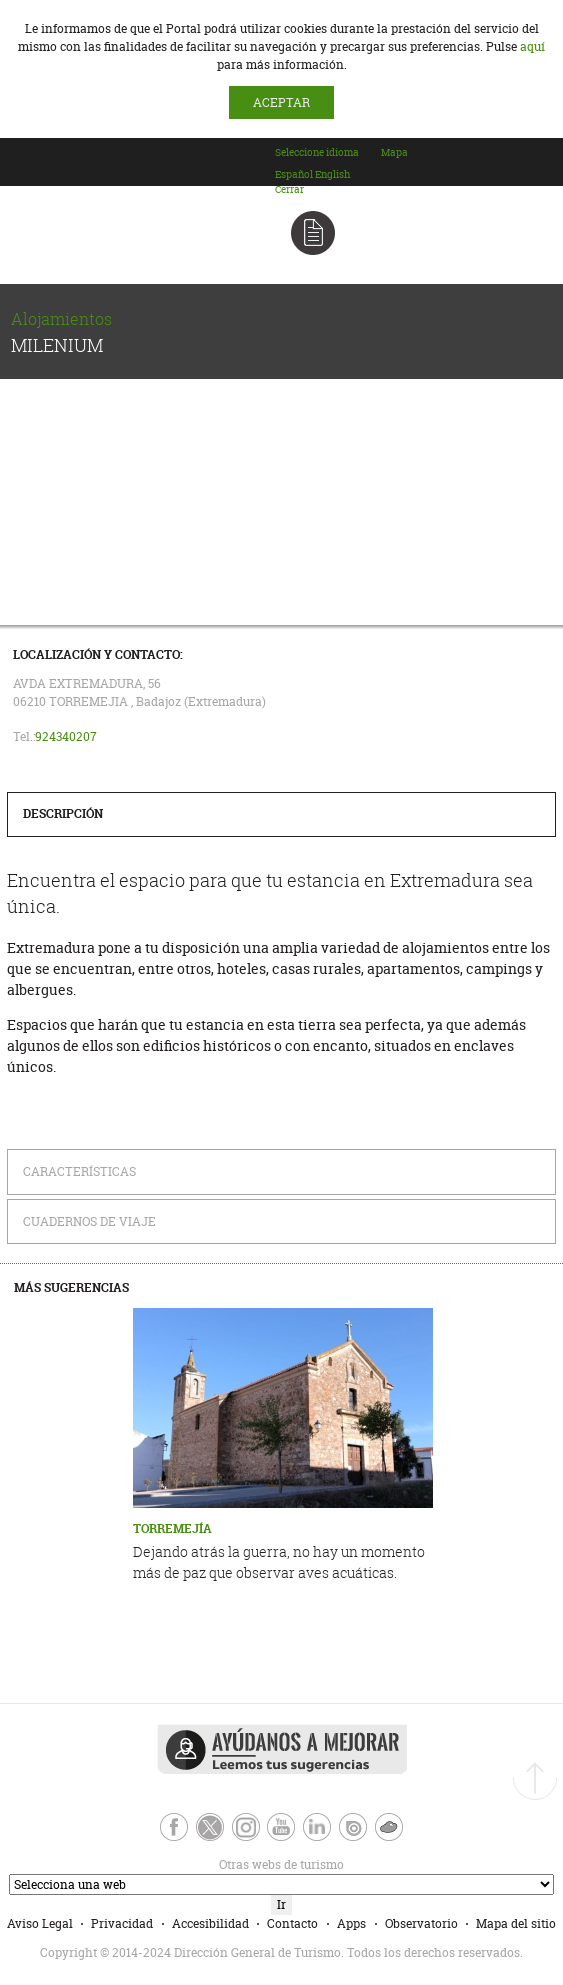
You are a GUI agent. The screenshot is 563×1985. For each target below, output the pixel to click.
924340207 (66, 736)
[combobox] (327, 171)
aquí (532, 46)
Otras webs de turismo (175, 1864)
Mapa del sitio (516, 1923)
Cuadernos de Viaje (89, 1221)
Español (294, 174)
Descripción (63, 813)
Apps (351, 1923)
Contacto (292, 1923)
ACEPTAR (281, 102)
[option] (294, 174)
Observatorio (421, 1923)
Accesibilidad (210, 1923)
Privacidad (122, 1923)
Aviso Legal (40, 1923)
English (332, 174)
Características (79, 1171)
